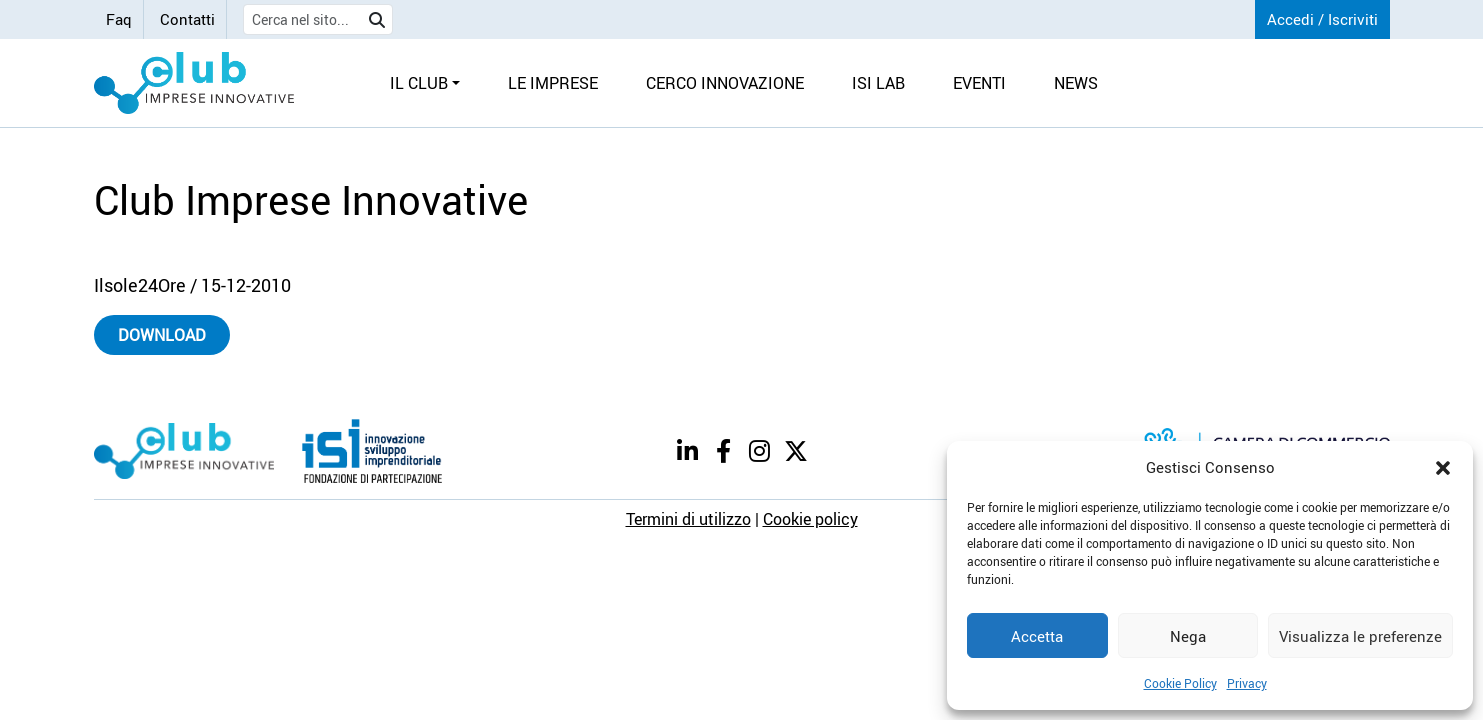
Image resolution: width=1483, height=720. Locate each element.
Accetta (1037, 636)
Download (162, 335)
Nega (1188, 636)
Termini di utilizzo (688, 519)
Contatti (187, 19)
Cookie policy (810, 519)
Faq (119, 19)
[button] (1443, 467)
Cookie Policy (1180, 683)
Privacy (1247, 683)
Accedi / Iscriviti (1322, 19)
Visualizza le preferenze (1360, 636)
